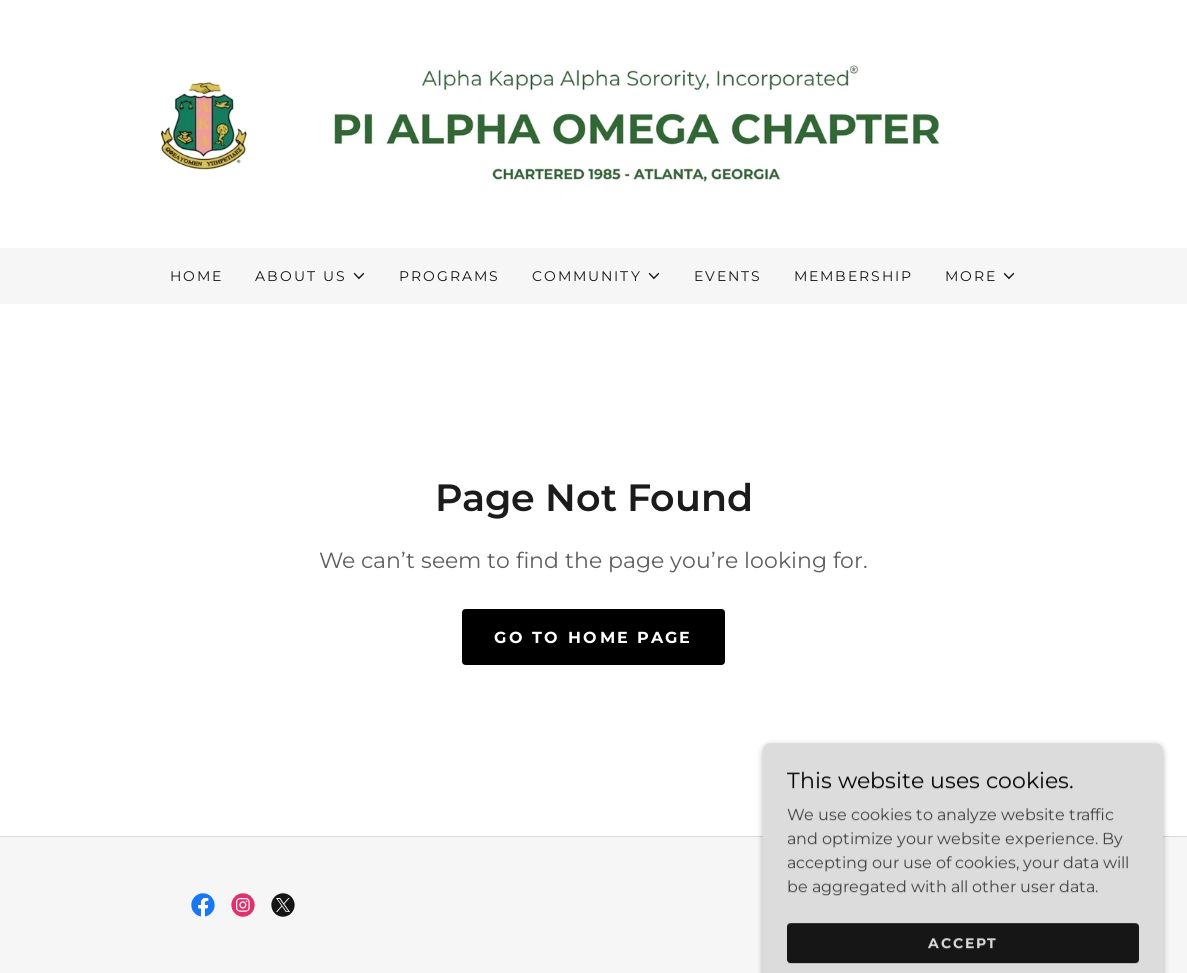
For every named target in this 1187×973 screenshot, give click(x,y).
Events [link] (728, 276)
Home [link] (196, 276)
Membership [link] (853, 276)
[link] (594, 122)
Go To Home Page (593, 637)
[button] (311, 276)
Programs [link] (449, 276)
